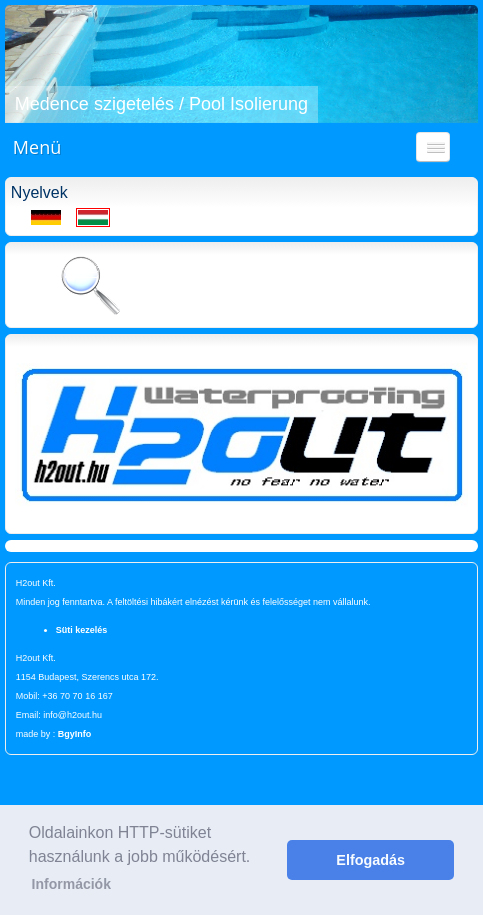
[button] (23, 64)
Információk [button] (71, 884)
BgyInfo (75, 734)
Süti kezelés (82, 630)
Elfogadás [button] (370, 860)
